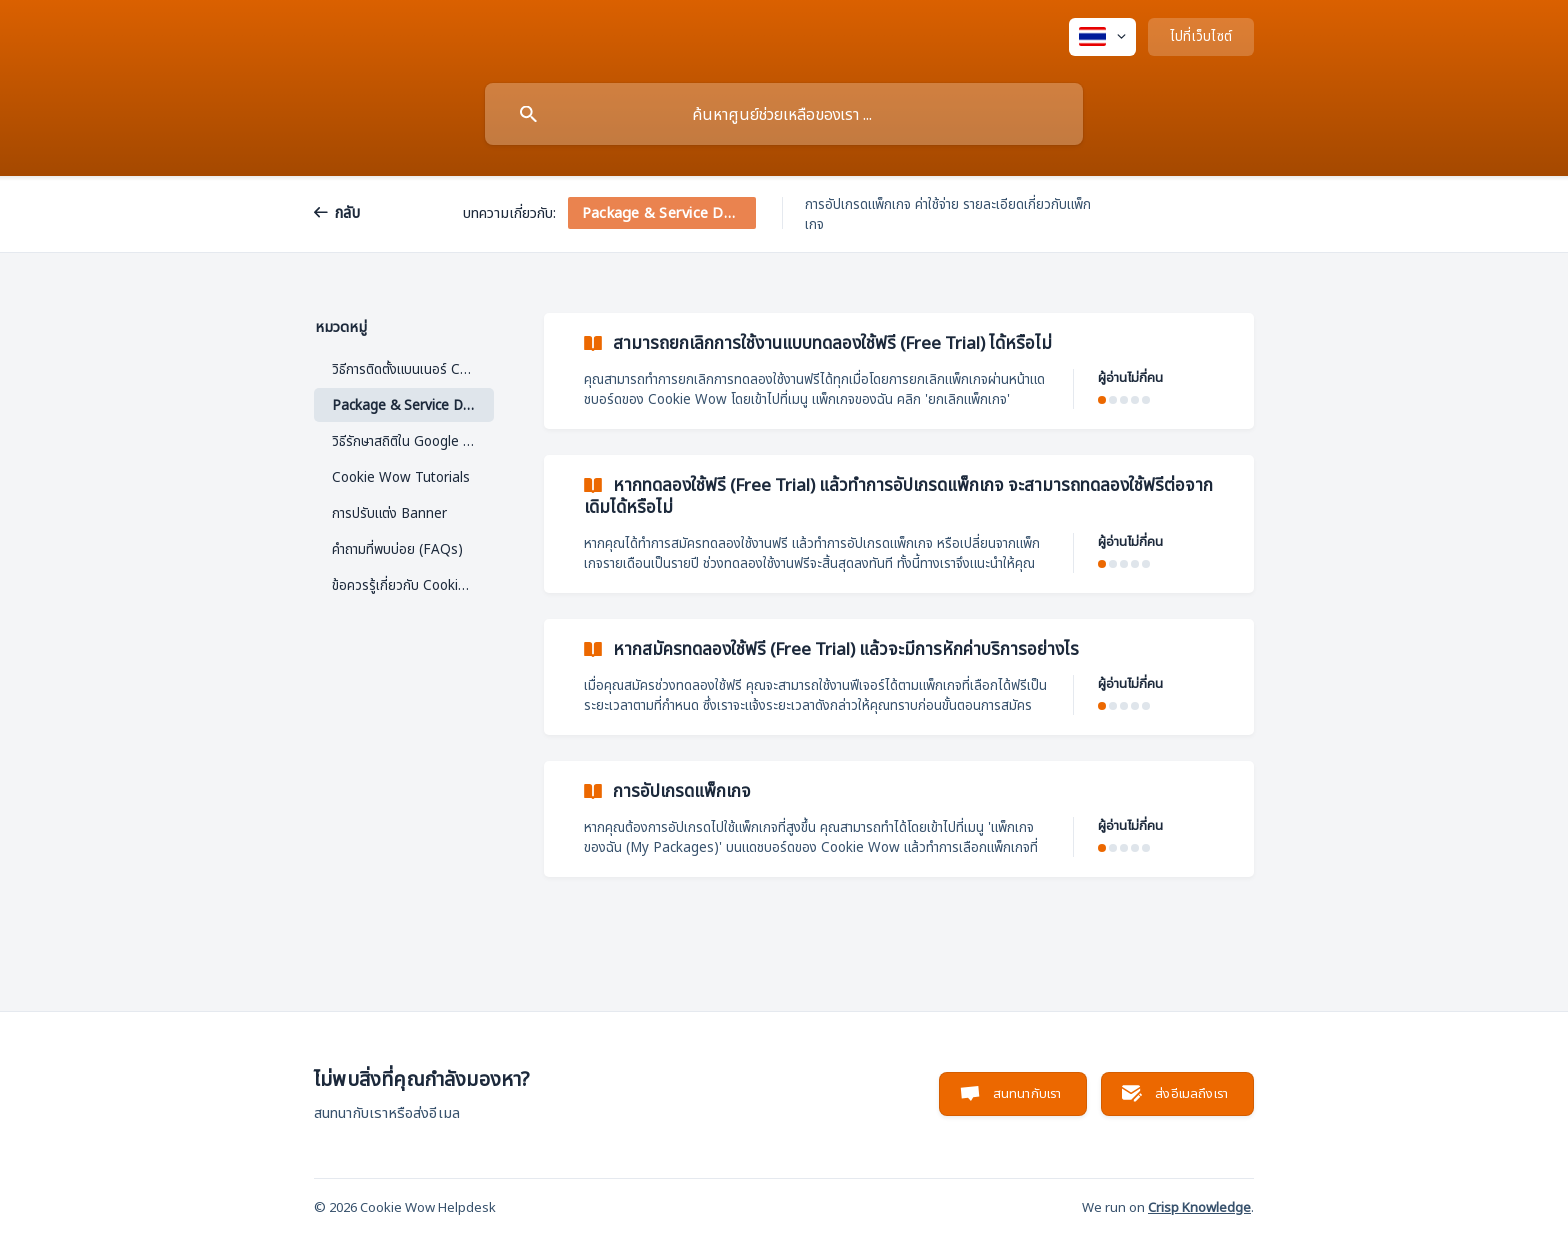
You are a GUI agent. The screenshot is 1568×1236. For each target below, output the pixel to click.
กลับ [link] (347, 212)
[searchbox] (784, 114)
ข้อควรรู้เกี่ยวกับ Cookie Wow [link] (413, 585)
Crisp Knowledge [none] (1199, 1207)
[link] (899, 371)
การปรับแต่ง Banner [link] (389, 513)
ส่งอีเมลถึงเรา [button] (1191, 1093)
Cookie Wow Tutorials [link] (401, 477)
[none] (1102, 37)
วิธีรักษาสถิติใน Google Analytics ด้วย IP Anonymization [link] (413, 441)
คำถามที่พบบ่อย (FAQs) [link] (397, 549)
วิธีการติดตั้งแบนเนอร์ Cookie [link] (413, 369)
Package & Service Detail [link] (411, 405)
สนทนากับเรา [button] (1027, 1093)
